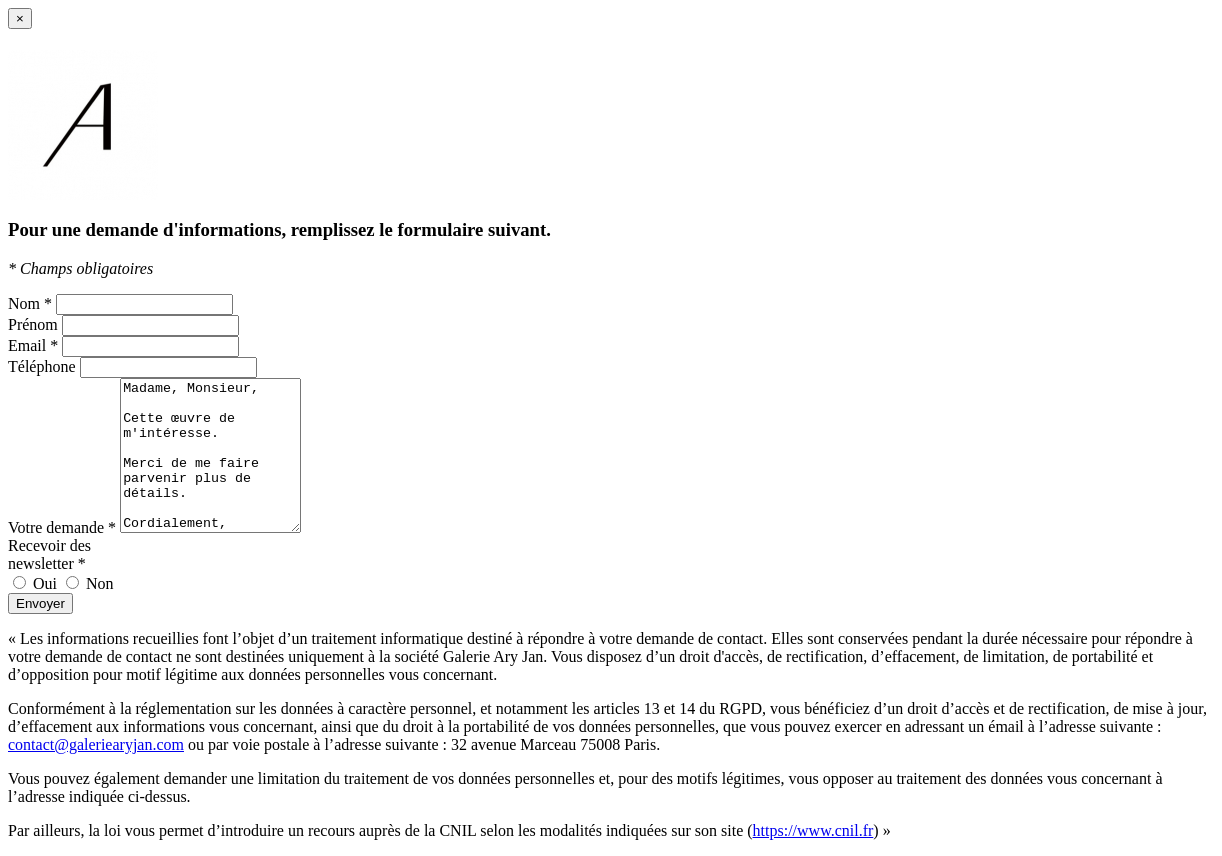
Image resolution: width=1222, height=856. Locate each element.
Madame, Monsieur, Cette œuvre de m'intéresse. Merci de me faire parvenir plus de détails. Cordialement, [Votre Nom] (220, 455)
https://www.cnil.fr (813, 830)
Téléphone (42, 366)
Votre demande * (62, 527)
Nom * (30, 303)
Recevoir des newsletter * (49, 554)
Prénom (33, 324)
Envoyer (40, 603)
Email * (33, 345)
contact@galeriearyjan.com (96, 744)
